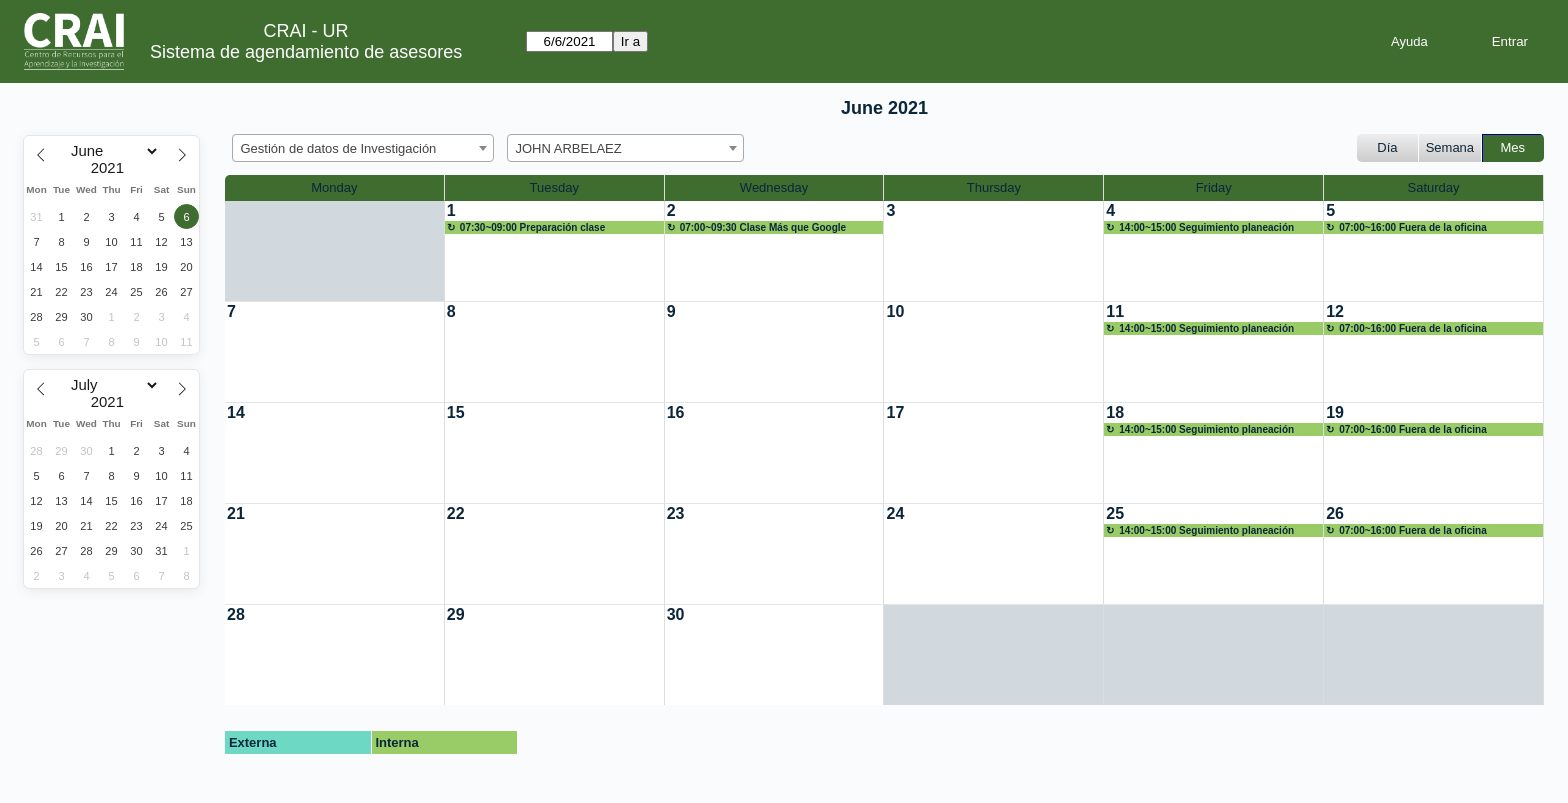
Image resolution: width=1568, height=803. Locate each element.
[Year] (112, 168)
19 (1335, 412)
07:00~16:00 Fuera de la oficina (1413, 227)
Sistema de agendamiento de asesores (306, 52)
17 (895, 412)
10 (895, 311)
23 (676, 513)
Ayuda (1409, 41)
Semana (1450, 147)
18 (1115, 412)
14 (236, 412)
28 (236, 614)
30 (676, 614)
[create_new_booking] (554, 251)
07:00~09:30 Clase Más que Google (763, 227)
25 (1115, 513)
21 (236, 513)
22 (456, 513)
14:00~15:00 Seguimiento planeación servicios (1200, 228)
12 (1335, 311)
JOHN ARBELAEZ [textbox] (569, 148)
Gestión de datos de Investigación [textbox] (339, 148)
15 (456, 412)
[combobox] (363, 148)
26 (1335, 513)
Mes (1513, 147)
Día (1387, 147)
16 (676, 412)
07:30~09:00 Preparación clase (532, 227)
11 (1115, 311)
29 (456, 614)
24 (895, 513)
